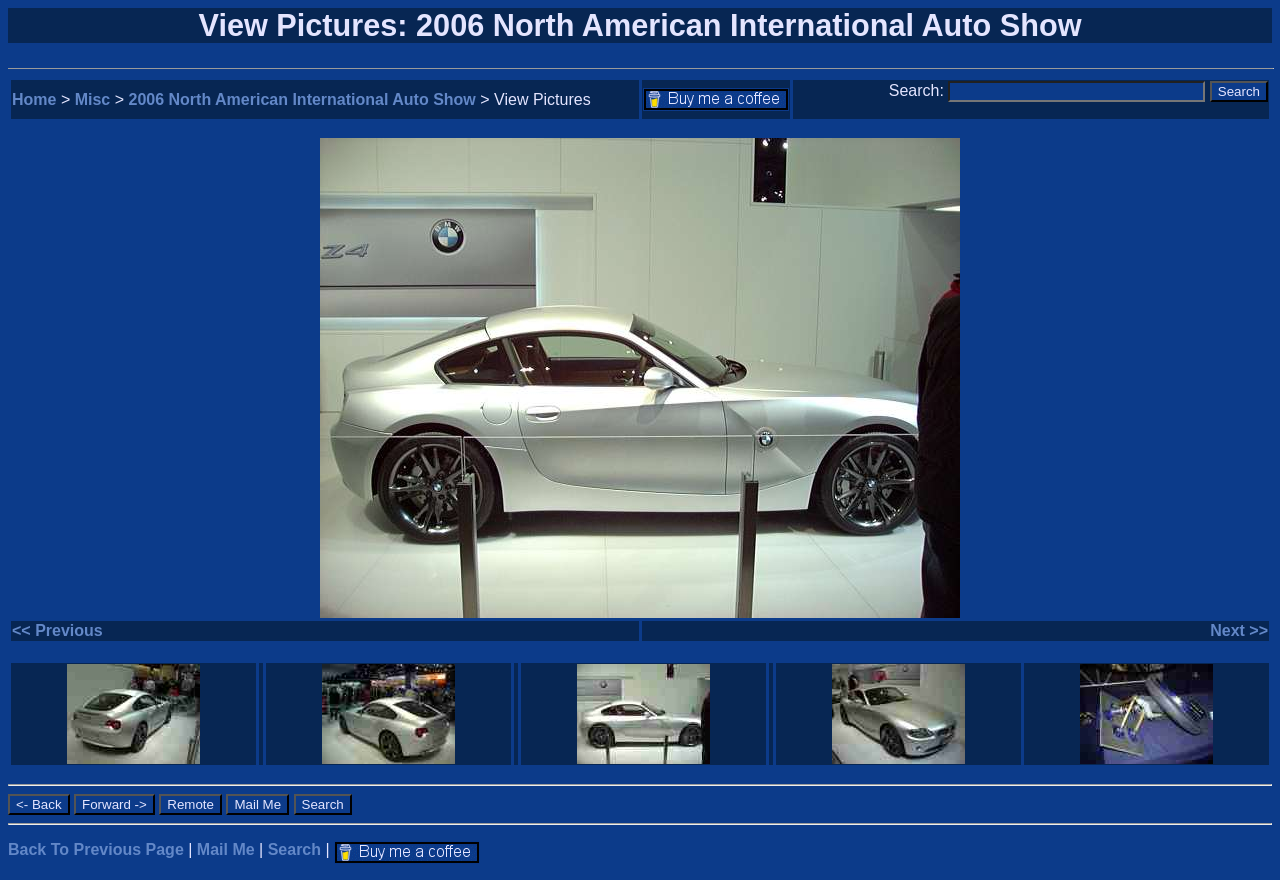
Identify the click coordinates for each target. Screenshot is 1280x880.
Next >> (1239, 630)
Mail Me (226, 849)
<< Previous (57, 630)
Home (34, 99)
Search (294, 849)
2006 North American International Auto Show (302, 99)
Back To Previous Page (96, 849)
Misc (93, 99)
